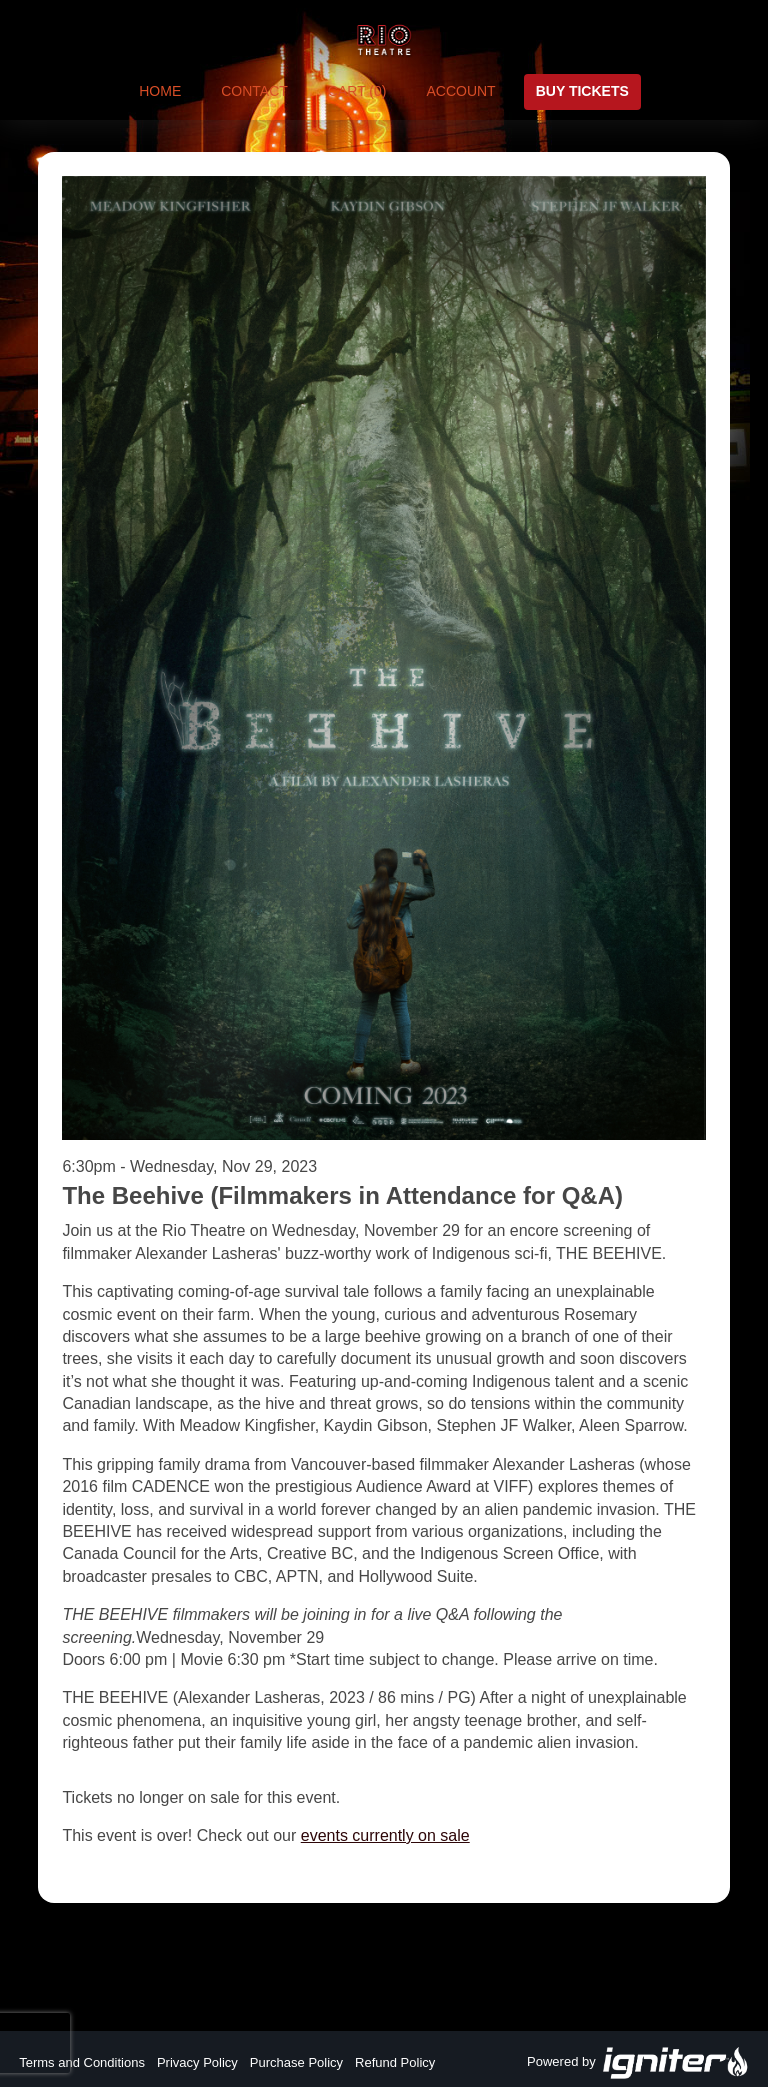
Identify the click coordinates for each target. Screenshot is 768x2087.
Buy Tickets (582, 91)
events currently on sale (385, 1835)
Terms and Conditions (82, 2062)
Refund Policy (395, 2062)
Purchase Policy (296, 2062)
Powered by (638, 2063)
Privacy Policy (197, 2062)
